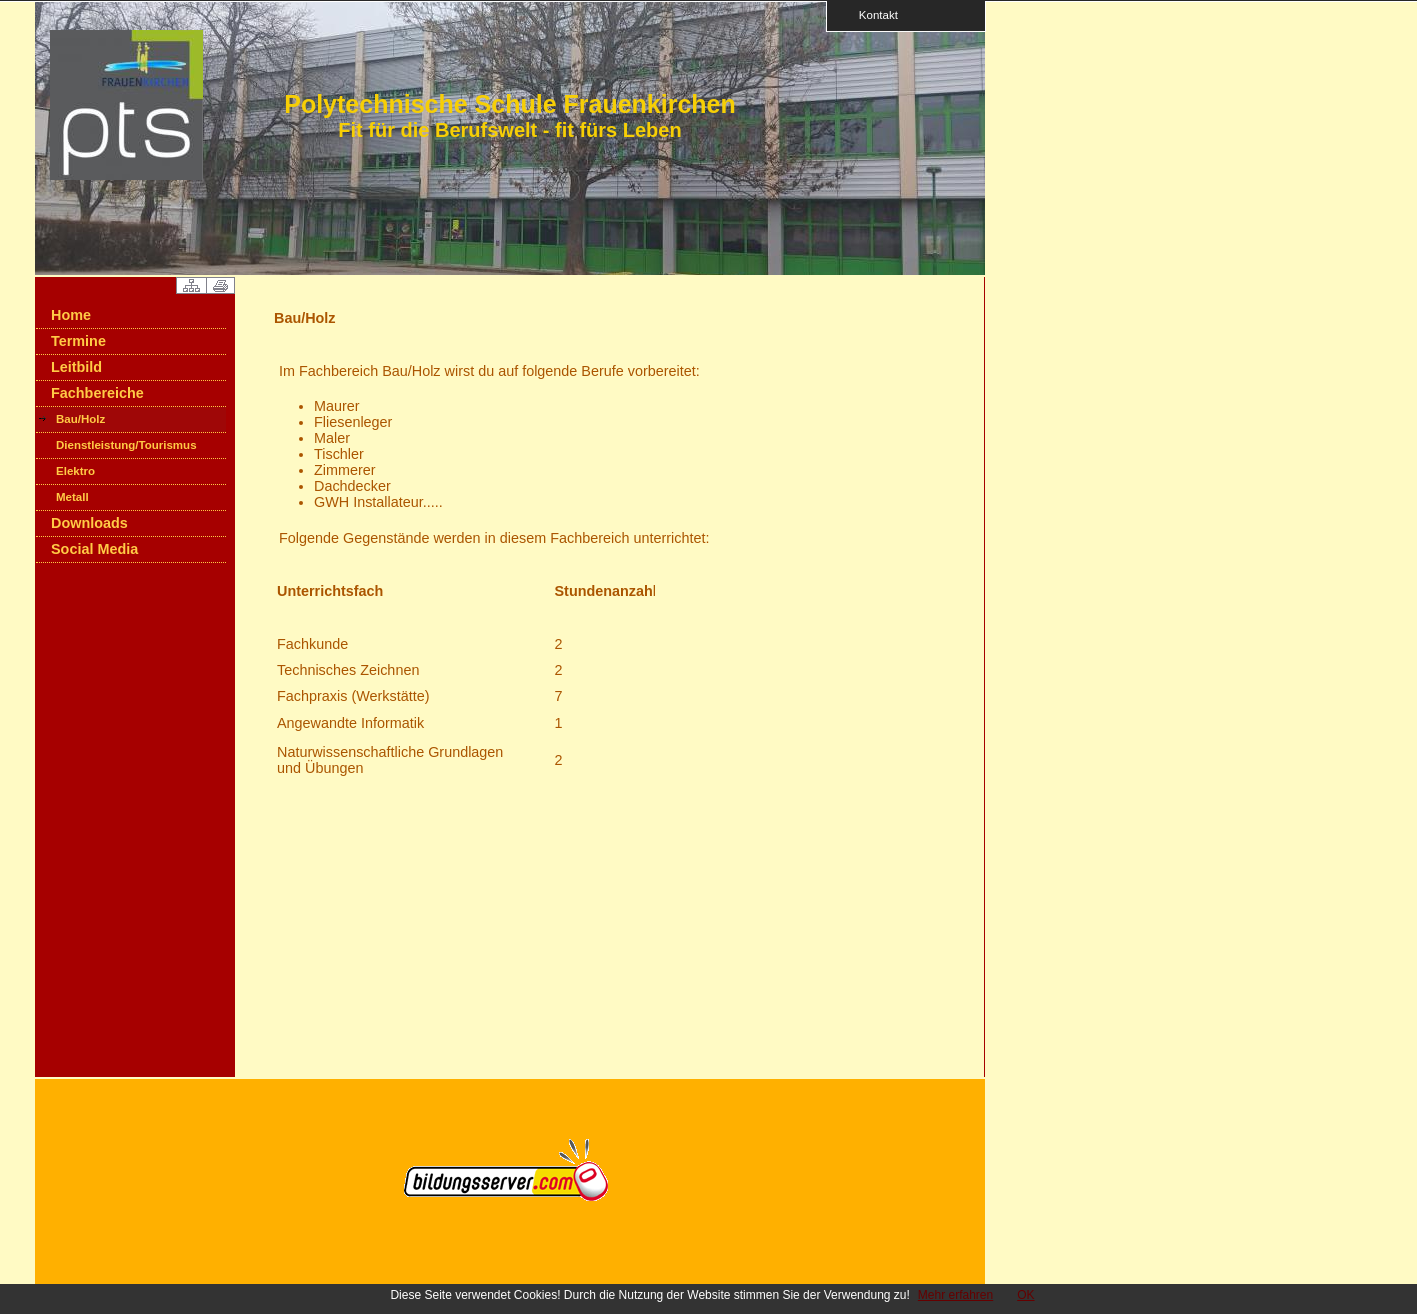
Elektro (75, 471)
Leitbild (76, 367)
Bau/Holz (80, 419)
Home (71, 315)
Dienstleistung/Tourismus (126, 445)
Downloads (89, 523)
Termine (78, 341)
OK (1025, 1295)
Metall (72, 497)
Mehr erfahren (955, 1295)
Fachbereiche (97, 393)
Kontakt (872, 14)
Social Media (94, 549)
